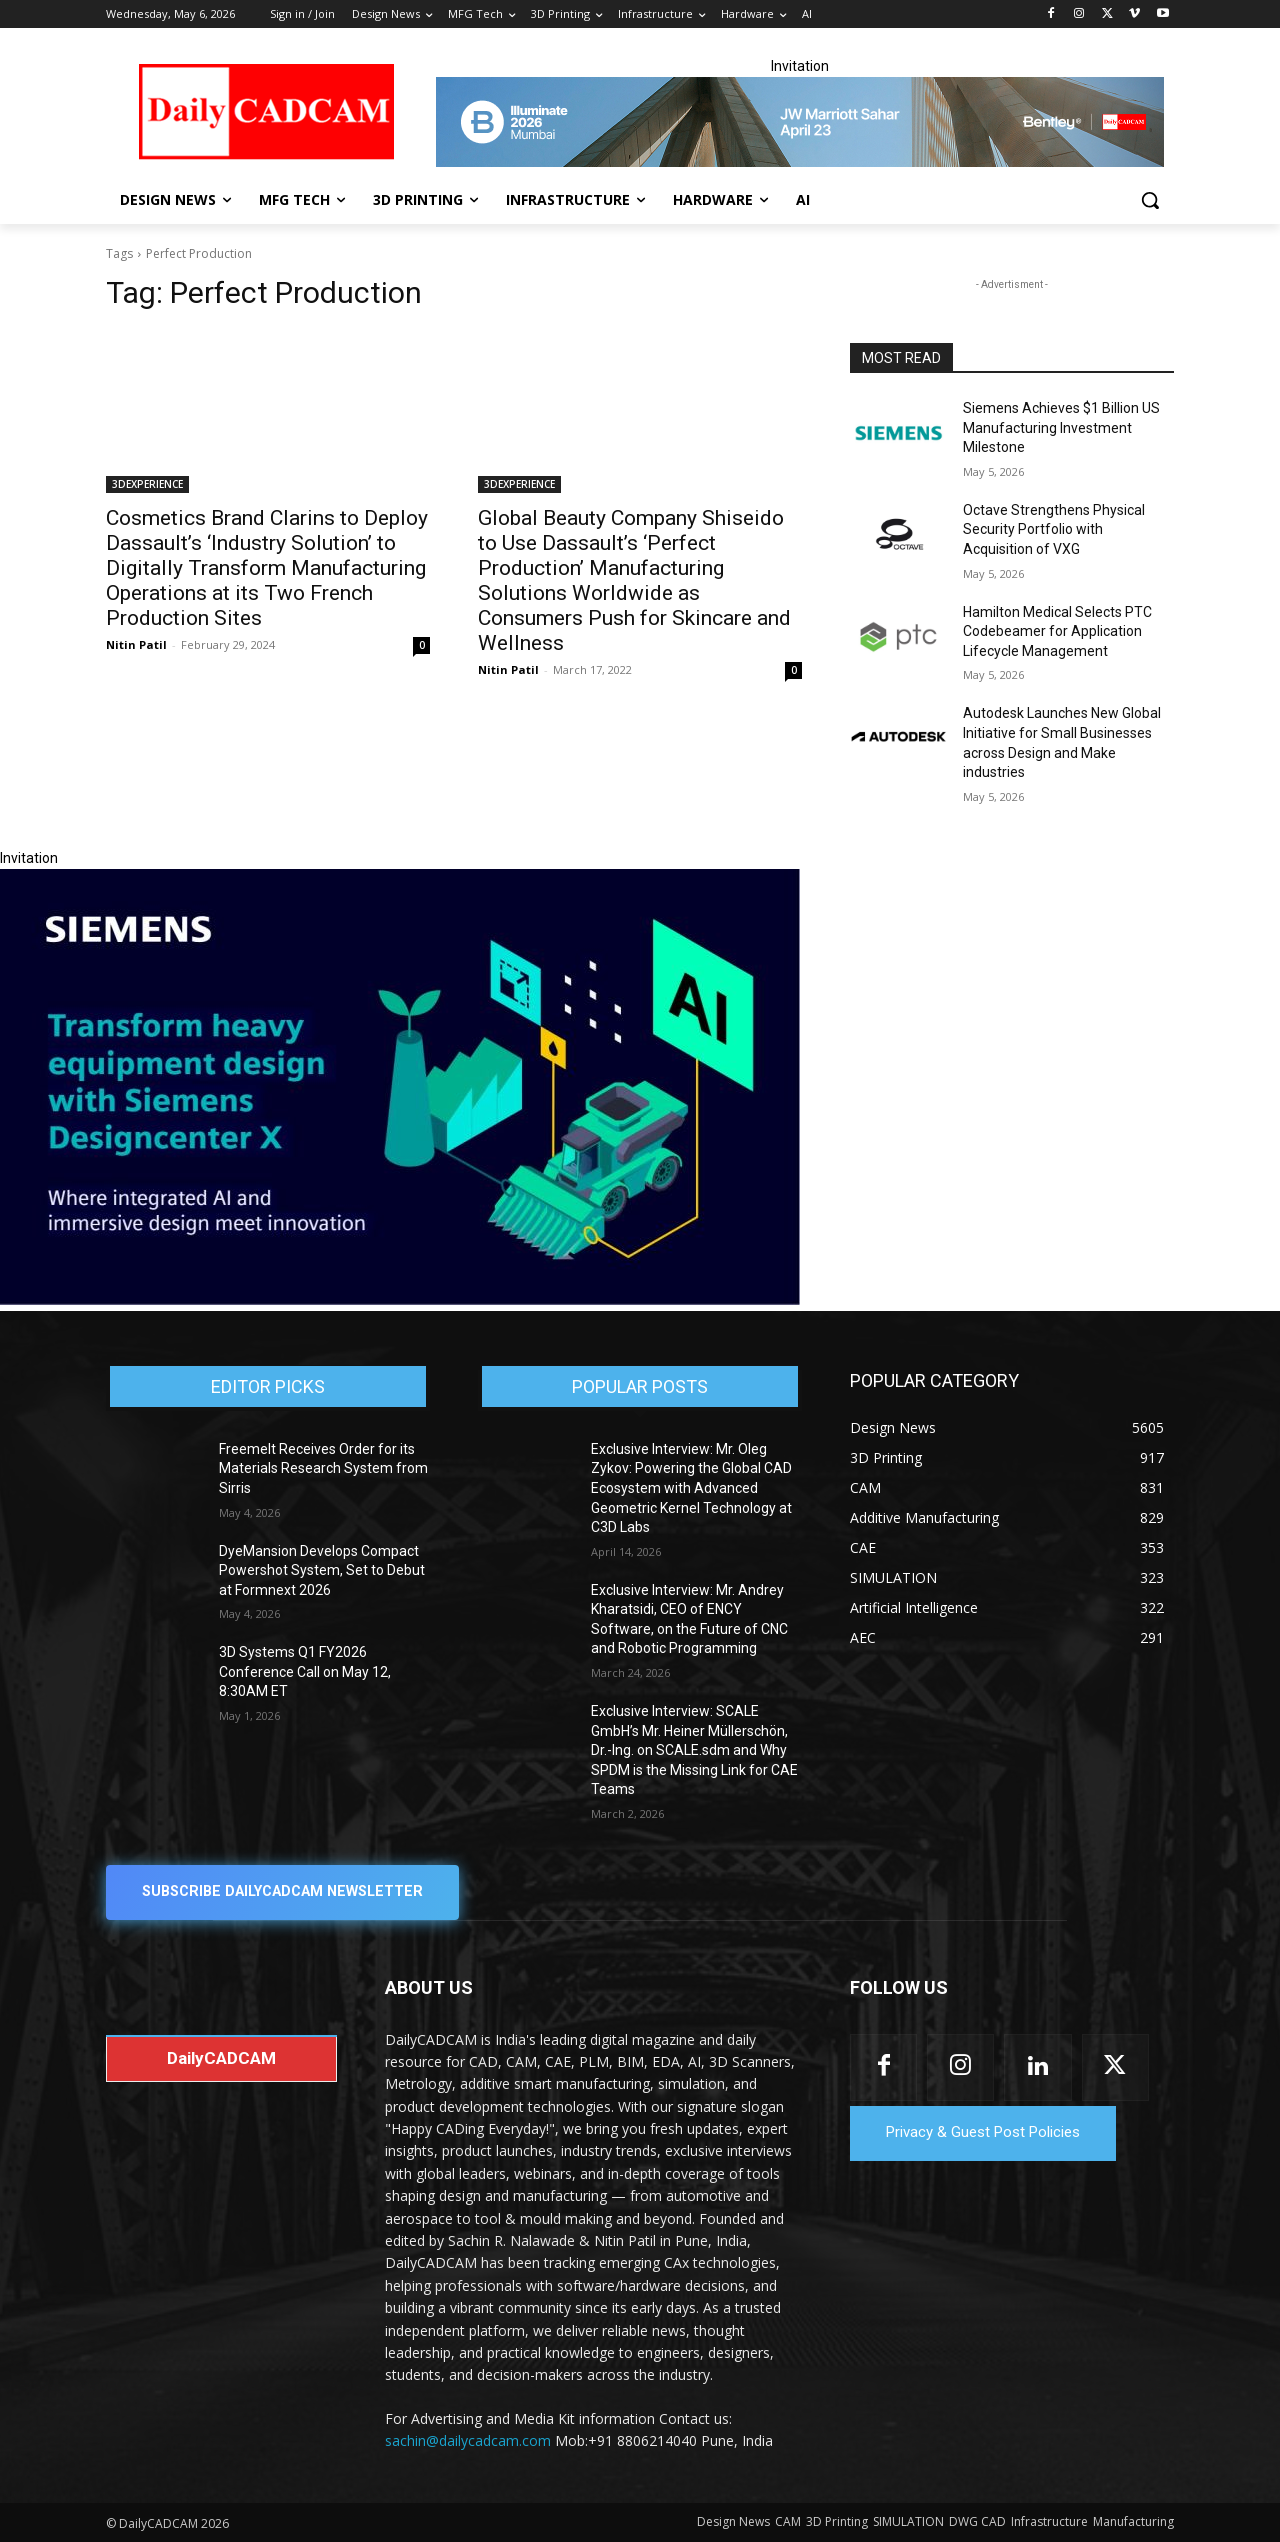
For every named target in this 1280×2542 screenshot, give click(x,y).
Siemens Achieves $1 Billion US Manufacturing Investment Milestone (1061, 427)
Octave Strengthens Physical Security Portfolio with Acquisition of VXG (1054, 529)
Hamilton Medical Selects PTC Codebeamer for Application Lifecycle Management (1057, 631)
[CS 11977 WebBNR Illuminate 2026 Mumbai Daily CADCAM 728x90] (800, 122)
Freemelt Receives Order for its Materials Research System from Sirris (323, 1468)
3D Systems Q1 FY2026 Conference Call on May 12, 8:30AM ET (305, 1671)
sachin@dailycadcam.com (468, 2441)
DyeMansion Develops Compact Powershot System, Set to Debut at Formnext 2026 (322, 1570)
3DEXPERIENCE (147, 484)
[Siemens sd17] (400, 1300)
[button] (1150, 200)
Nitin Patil (136, 644)
